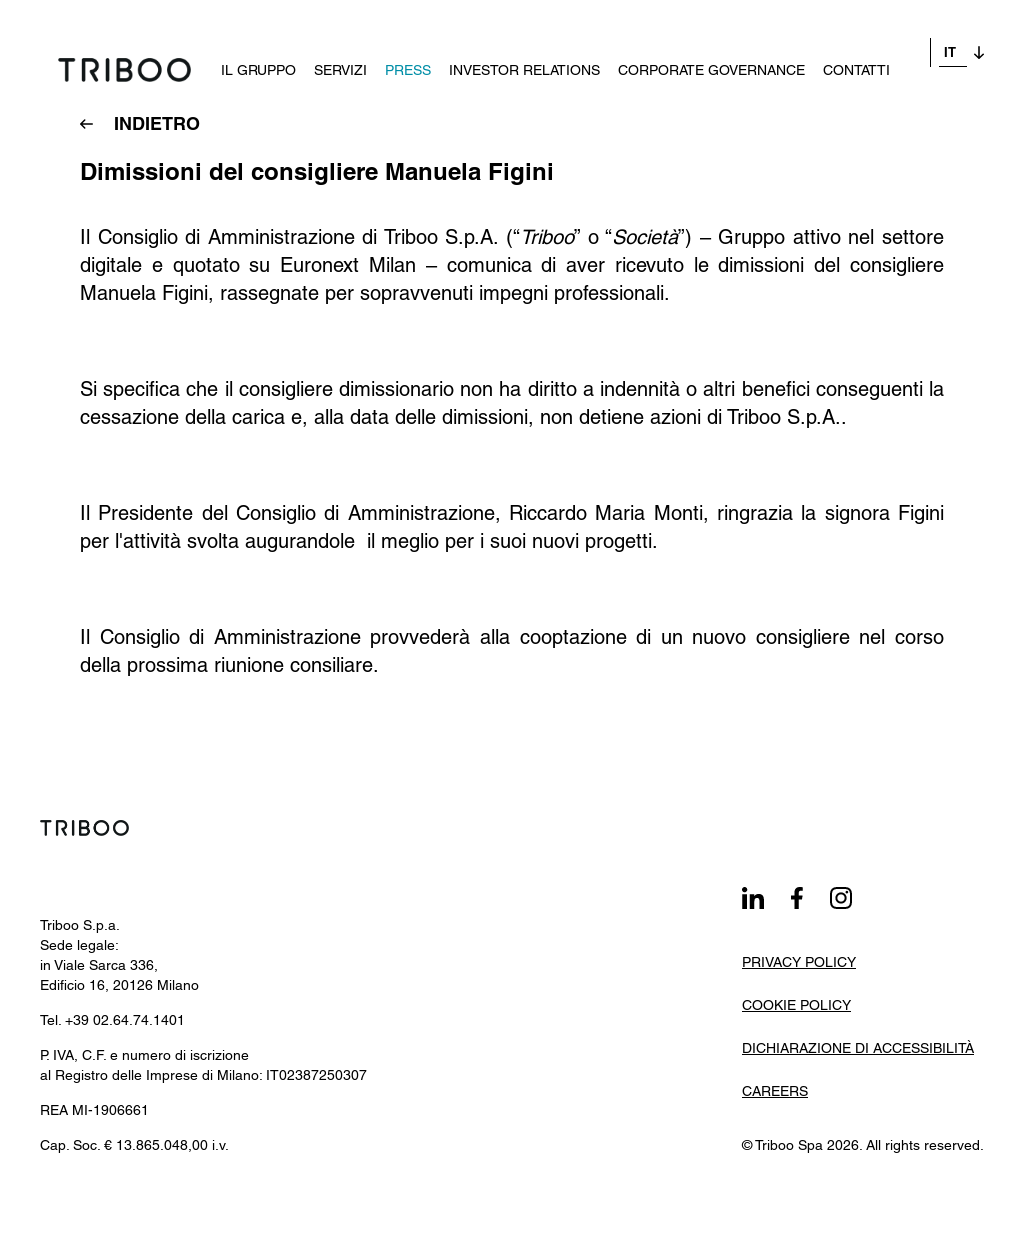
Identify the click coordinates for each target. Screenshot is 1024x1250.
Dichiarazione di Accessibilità (858, 1048)
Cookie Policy (796, 1005)
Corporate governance (693, 52)
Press (390, 52)
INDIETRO (157, 123)
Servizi (322, 52)
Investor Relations (506, 52)
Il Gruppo (240, 52)
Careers (775, 1091)
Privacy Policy (799, 962)
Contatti (838, 52)
